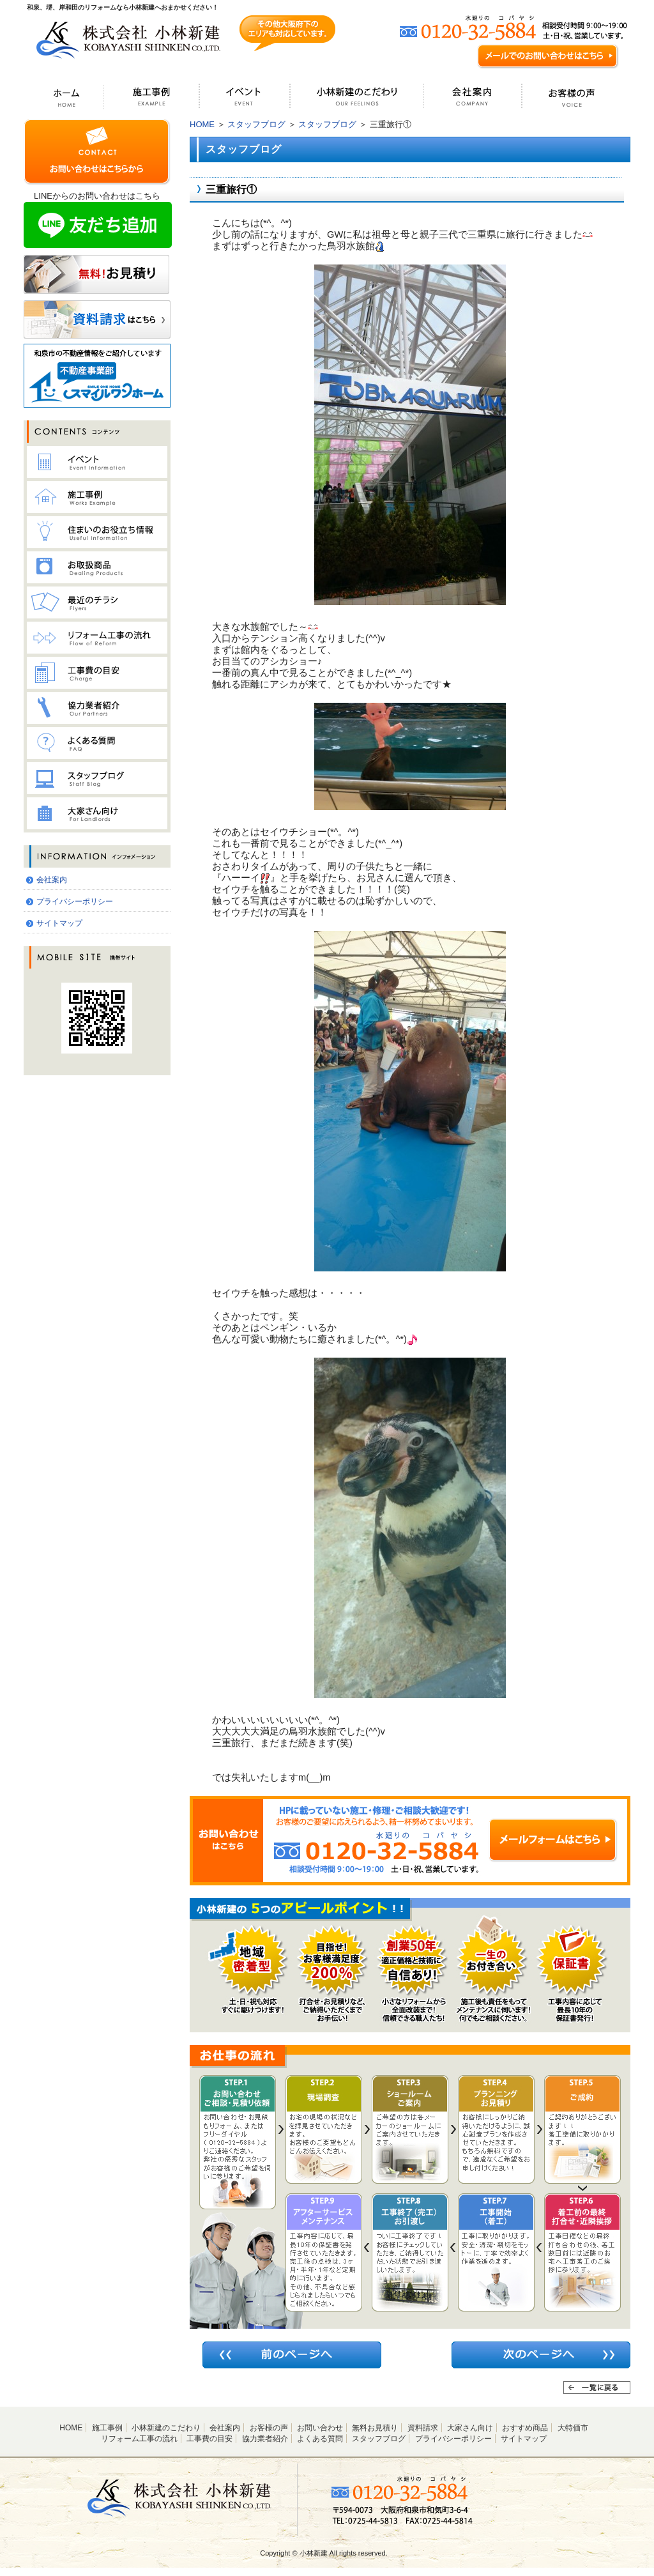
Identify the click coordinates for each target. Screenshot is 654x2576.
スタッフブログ (256, 124)
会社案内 (51, 879)
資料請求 (422, 2427)
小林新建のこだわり (166, 2427)
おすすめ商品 (525, 2427)
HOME (202, 124)
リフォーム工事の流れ (139, 2438)
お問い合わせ (320, 2427)
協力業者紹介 (265, 2438)
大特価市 (573, 2427)
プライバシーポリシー (74, 901)
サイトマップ (59, 923)
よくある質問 (320, 2438)
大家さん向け (470, 2427)
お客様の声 (269, 2427)
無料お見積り (375, 2427)
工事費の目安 (209, 2438)
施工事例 (107, 2427)
